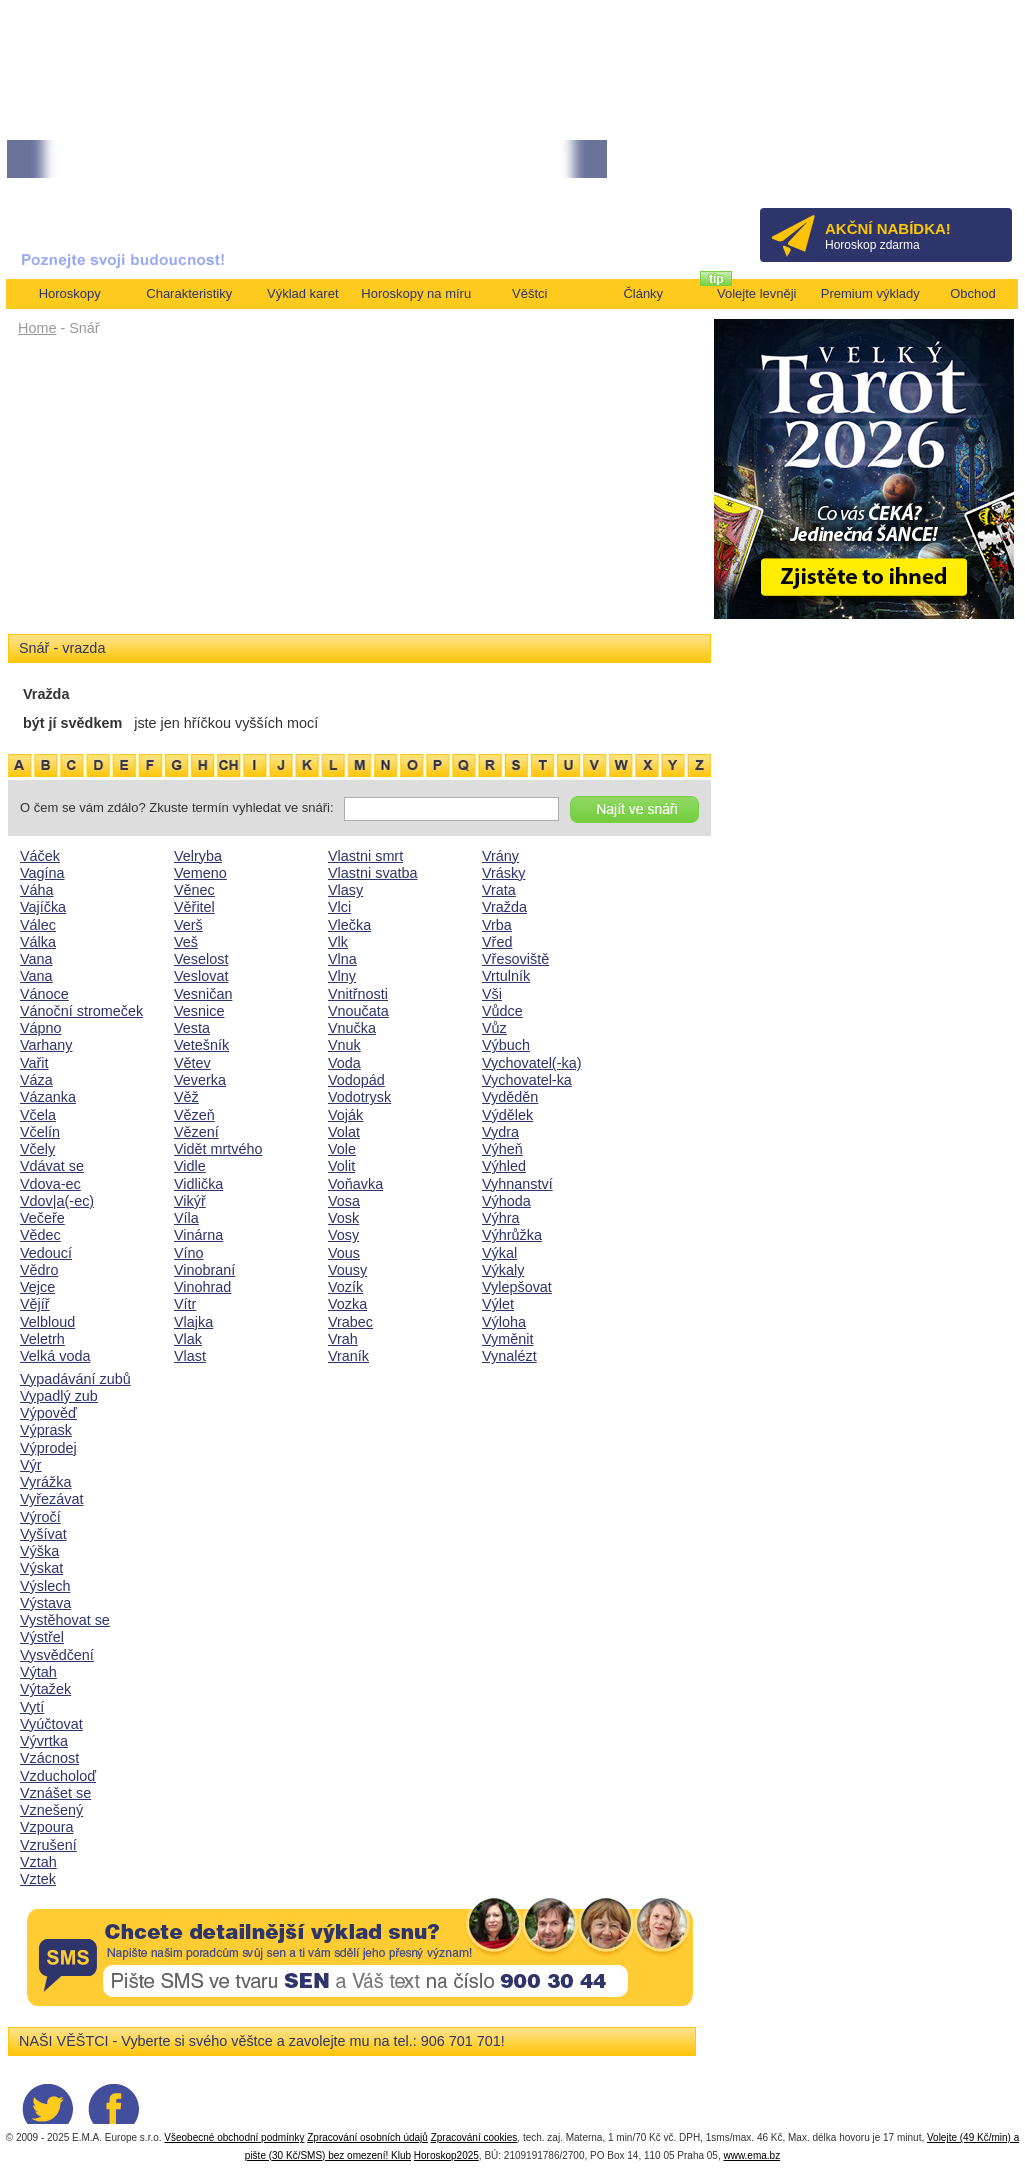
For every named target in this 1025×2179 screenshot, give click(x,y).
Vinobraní (204, 1270)
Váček (40, 856)
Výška (39, 1551)
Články (643, 293)
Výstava (45, 1603)
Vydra (500, 1132)
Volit (341, 1166)
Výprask (46, 1430)
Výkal (499, 1253)
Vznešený (51, 1810)
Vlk (338, 942)
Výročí (40, 1517)
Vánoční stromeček (81, 1011)
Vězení (196, 1132)
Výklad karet (303, 293)
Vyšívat (43, 1534)
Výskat (41, 1568)
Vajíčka (43, 907)
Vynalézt (509, 1356)
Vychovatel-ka (527, 1080)
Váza (36, 1080)
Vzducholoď (58, 1776)
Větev (192, 1063)
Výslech (45, 1586)
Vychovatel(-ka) (531, 1063)
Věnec (194, 890)
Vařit (34, 1063)
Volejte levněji (757, 293)
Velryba (198, 856)
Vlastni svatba (373, 873)
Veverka (200, 1080)
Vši (492, 994)
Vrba (497, 925)
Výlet (498, 1304)
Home (37, 328)
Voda (344, 1063)
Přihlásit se (963, 165)
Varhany (46, 1045)
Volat (344, 1132)
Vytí (32, 1707)
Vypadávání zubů (75, 1379)
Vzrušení (48, 1845)
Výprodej (48, 1448)
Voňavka (355, 1184)
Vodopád (356, 1080)
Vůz (494, 1028)
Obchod (973, 293)
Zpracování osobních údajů (367, 2137)
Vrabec (350, 1322)
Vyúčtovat (51, 1724)
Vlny (342, 976)
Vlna (342, 959)
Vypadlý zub (59, 1396)
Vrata (499, 890)
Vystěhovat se (65, 1620)
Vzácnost (49, 1758)
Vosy (343, 1235)
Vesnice (199, 1011)
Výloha (504, 1322)
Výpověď (48, 1413)
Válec (38, 925)
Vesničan (203, 994)
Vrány (500, 856)
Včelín (40, 1132)
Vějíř (35, 1304)
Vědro (39, 1270)
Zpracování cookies (474, 2137)
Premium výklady (870, 293)
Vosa (344, 1201)
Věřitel (194, 907)
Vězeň (194, 1115)
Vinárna (198, 1235)
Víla (186, 1218)
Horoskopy (70, 293)
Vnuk (344, 1045)
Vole (342, 1149)
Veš (186, 942)
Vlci (339, 907)
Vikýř (190, 1201)
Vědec (40, 1235)
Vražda (504, 907)
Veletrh (42, 1339)
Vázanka (48, 1097)
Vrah (343, 1339)
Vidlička (198, 1184)
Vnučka (352, 1028)
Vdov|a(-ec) (57, 1201)
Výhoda (506, 1201)
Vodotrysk (359, 1097)
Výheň (502, 1149)
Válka (38, 942)
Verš (188, 925)
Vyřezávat (51, 1499)
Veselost (201, 959)
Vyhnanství (517, 1184)
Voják (345, 1115)
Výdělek (507, 1115)
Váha (37, 890)
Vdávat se (52, 1166)
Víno (189, 1253)
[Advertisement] (359, 492)
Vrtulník (506, 976)
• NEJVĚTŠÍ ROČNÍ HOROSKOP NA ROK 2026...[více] (460, 159)
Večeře (42, 1218)
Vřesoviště (515, 959)
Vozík (345, 1287)
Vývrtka (44, 1741)
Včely (37, 1149)
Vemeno (200, 873)
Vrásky (503, 873)
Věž (186, 1097)
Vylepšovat (517, 1287)
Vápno (41, 1028)
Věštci (529, 293)
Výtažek (45, 1689)
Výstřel (42, 1637)
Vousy (347, 1270)
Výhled (504, 1166)
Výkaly (503, 1270)
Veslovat (201, 976)
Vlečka (349, 925)
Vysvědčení (57, 1655)
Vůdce (502, 1011)
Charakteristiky (189, 293)
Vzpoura (47, 1827)
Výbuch (506, 1045)
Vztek (38, 1879)
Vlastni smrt (365, 856)
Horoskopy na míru (416, 293)
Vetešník (201, 1045)
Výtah (38, 1672)
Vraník (348, 1356)
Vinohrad (202, 1287)
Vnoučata (358, 1011)
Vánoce (44, 994)
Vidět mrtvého (218, 1149)
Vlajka (193, 1322)
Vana (36, 959)
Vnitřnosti (358, 994)
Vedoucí (46, 1253)
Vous (344, 1253)
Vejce (37, 1287)
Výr (31, 1465)
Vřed (497, 942)
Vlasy (345, 890)
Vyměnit (507, 1339)
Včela (38, 1115)
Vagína (42, 873)
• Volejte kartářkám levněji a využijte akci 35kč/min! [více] (156, 159)
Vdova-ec (50, 1184)
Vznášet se (55, 1793)
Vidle (190, 1166)
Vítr (185, 1304)
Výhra (501, 1218)
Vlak (188, 1339)
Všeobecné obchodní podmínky (234, 2137)
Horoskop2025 (446, 2155)
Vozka (347, 1304)
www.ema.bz (751, 2155)
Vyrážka (45, 1482)
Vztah (38, 1862)
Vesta (192, 1028)
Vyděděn (510, 1097)
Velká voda (55, 1356)
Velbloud (47, 1322)
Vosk (343, 1218)
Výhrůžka (512, 1235)
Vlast (190, 1356)
